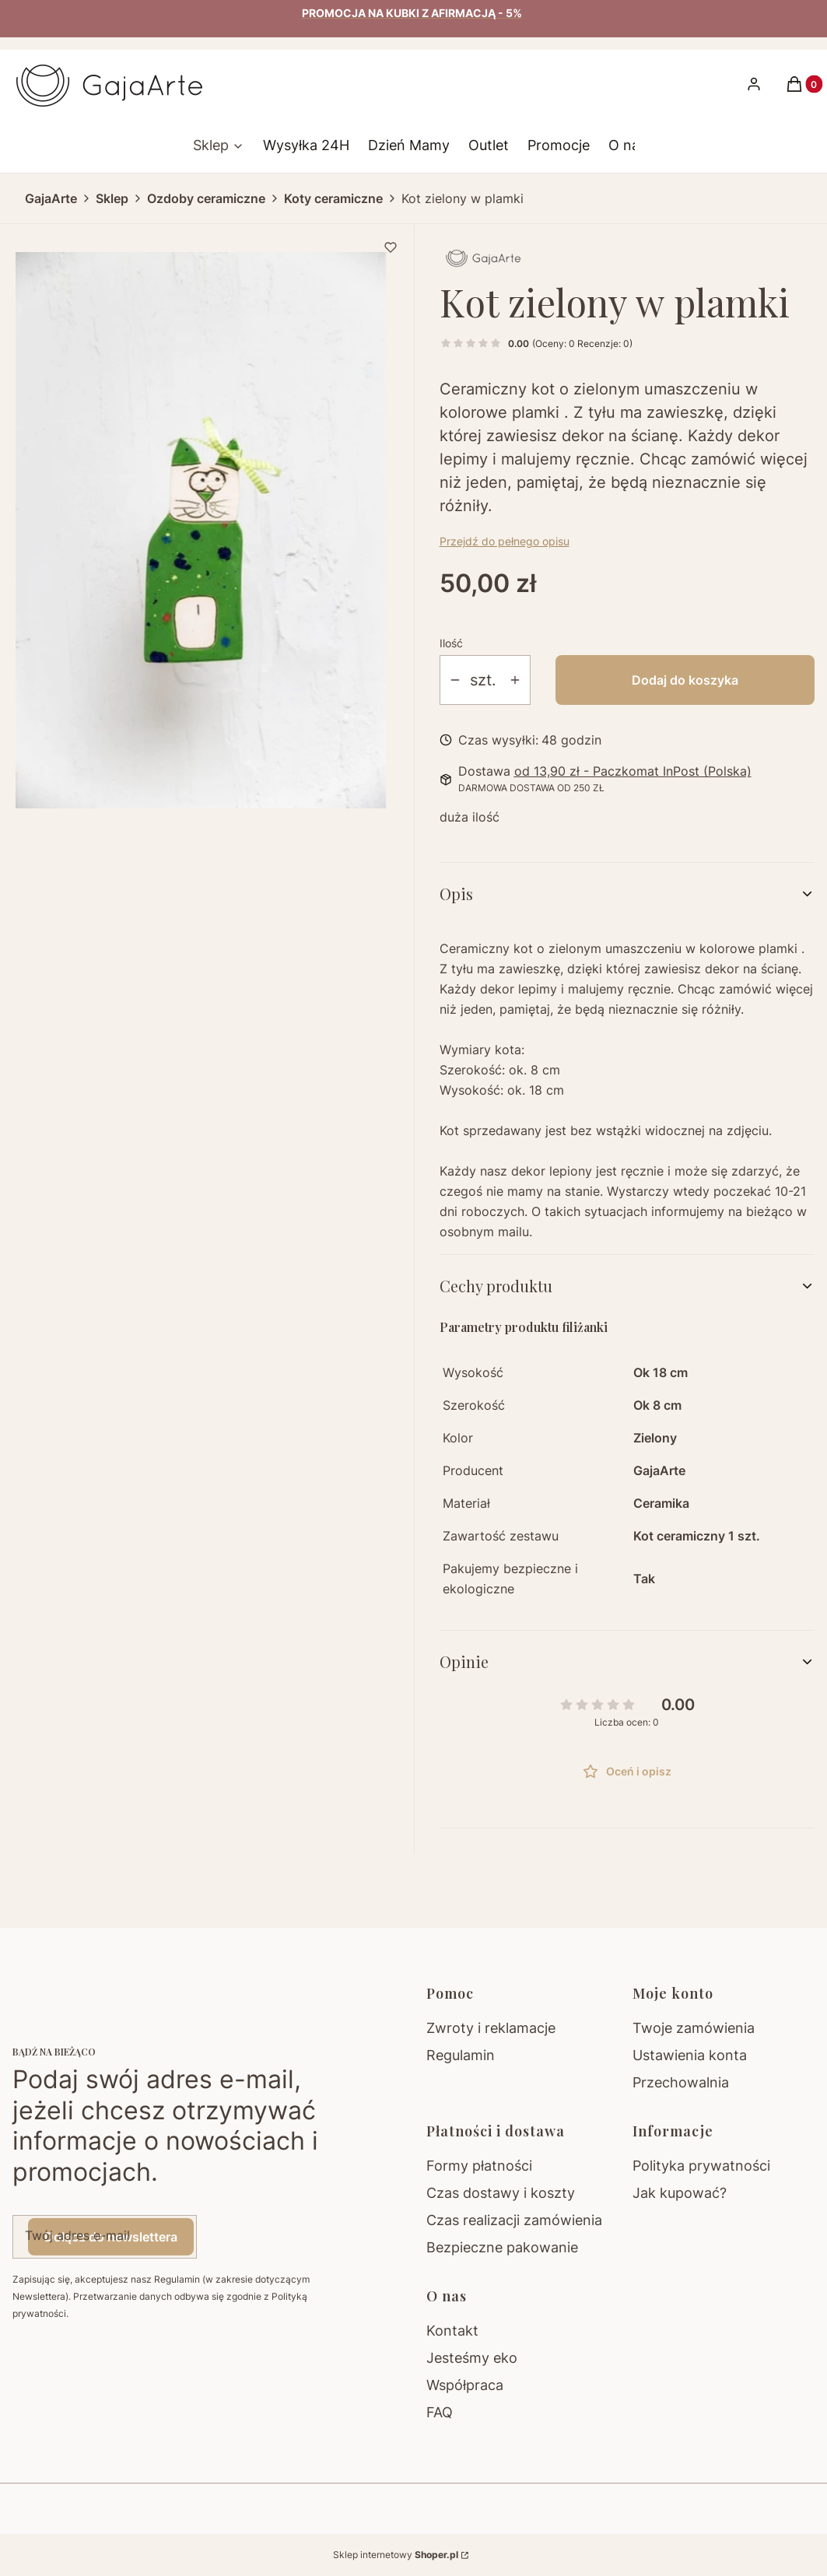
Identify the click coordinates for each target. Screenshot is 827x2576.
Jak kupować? (680, 2193)
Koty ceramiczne (333, 198)
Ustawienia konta (690, 2055)
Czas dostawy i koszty (500, 2193)
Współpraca (464, 2385)
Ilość (451, 643)
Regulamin (460, 2055)
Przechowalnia (681, 2082)
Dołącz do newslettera (110, 2237)
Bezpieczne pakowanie (502, 2247)
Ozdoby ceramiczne (206, 198)
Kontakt (452, 2330)
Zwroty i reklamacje (490, 2028)
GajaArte (51, 198)
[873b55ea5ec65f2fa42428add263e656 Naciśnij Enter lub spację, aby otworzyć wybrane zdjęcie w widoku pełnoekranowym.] (201, 530)
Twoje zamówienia (694, 2028)
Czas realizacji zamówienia (514, 2220)
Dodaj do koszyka (685, 680)
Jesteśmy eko (471, 2358)
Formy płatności (479, 2165)
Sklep (112, 198)
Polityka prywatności (701, 2165)
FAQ (439, 2412)
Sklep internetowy (395, 2554)
